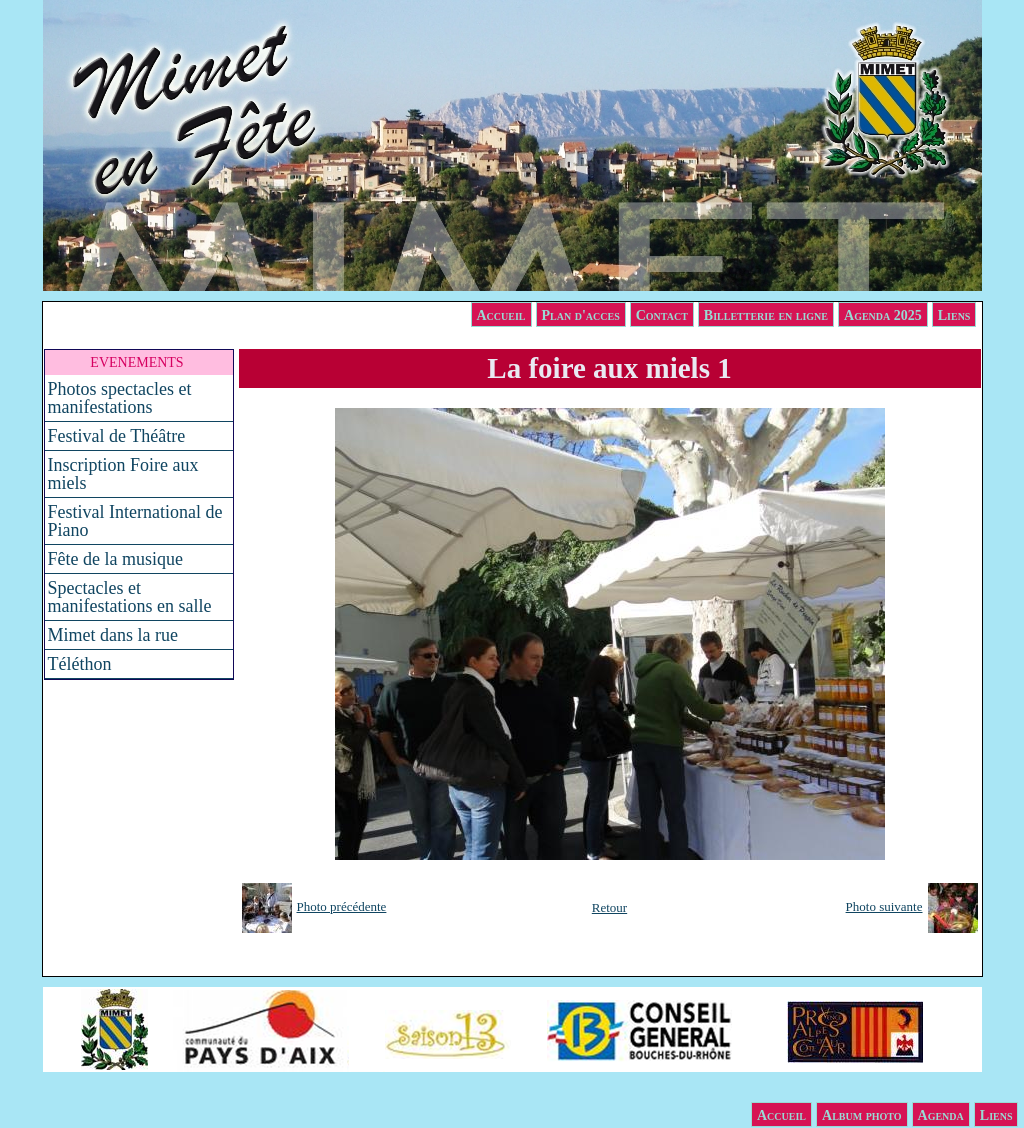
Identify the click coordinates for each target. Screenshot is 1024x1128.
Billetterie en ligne (766, 315)
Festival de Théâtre (117, 436)
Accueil (501, 315)
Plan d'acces (581, 315)
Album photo (862, 1115)
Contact (662, 315)
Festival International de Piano (135, 521)
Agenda (941, 1115)
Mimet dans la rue (113, 635)
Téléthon (80, 664)
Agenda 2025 (883, 315)
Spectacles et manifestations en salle (130, 597)
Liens (954, 315)
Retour (609, 907)
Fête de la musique (115, 559)
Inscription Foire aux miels (123, 474)
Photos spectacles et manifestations (120, 398)
